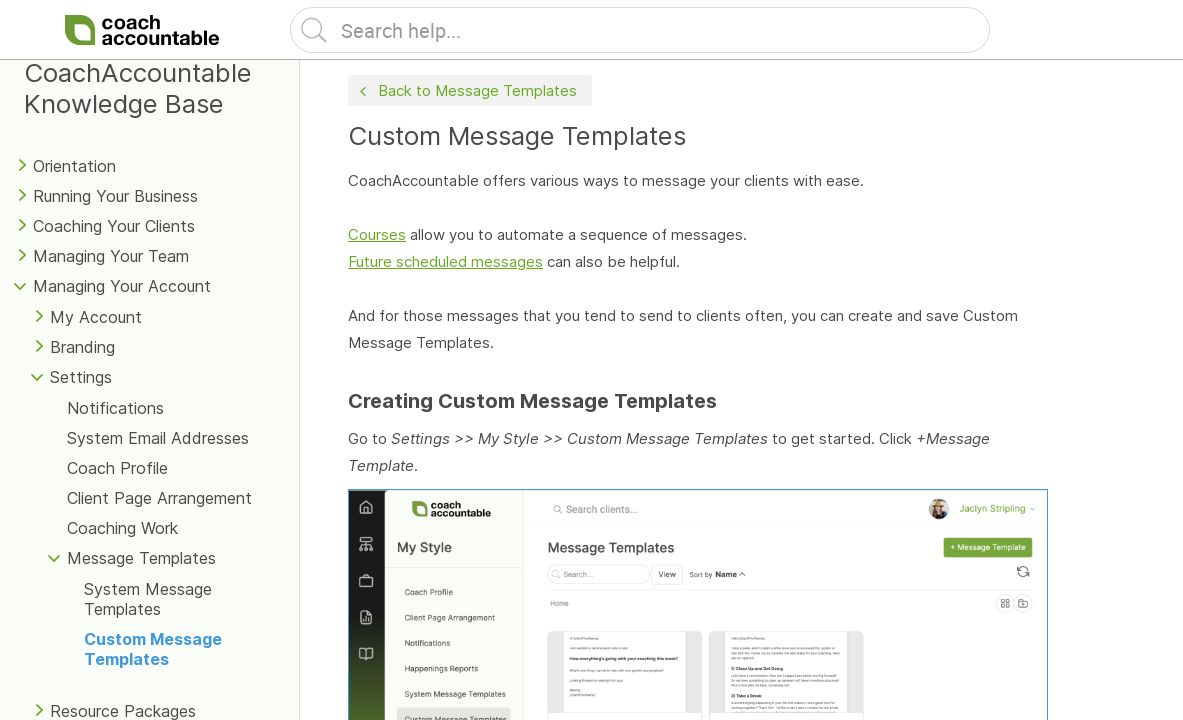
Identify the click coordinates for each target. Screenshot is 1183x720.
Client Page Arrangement (159, 498)
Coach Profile (117, 468)
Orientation (74, 166)
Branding (82, 347)
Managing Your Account (122, 286)
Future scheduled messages (445, 261)
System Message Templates (148, 599)
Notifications (115, 408)
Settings (81, 377)
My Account (96, 317)
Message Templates (141, 558)
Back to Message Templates (466, 91)
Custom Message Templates (153, 649)
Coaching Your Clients (114, 226)
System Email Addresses (158, 438)
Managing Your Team (111, 256)
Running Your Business (115, 196)
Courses (377, 234)
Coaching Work (122, 528)
